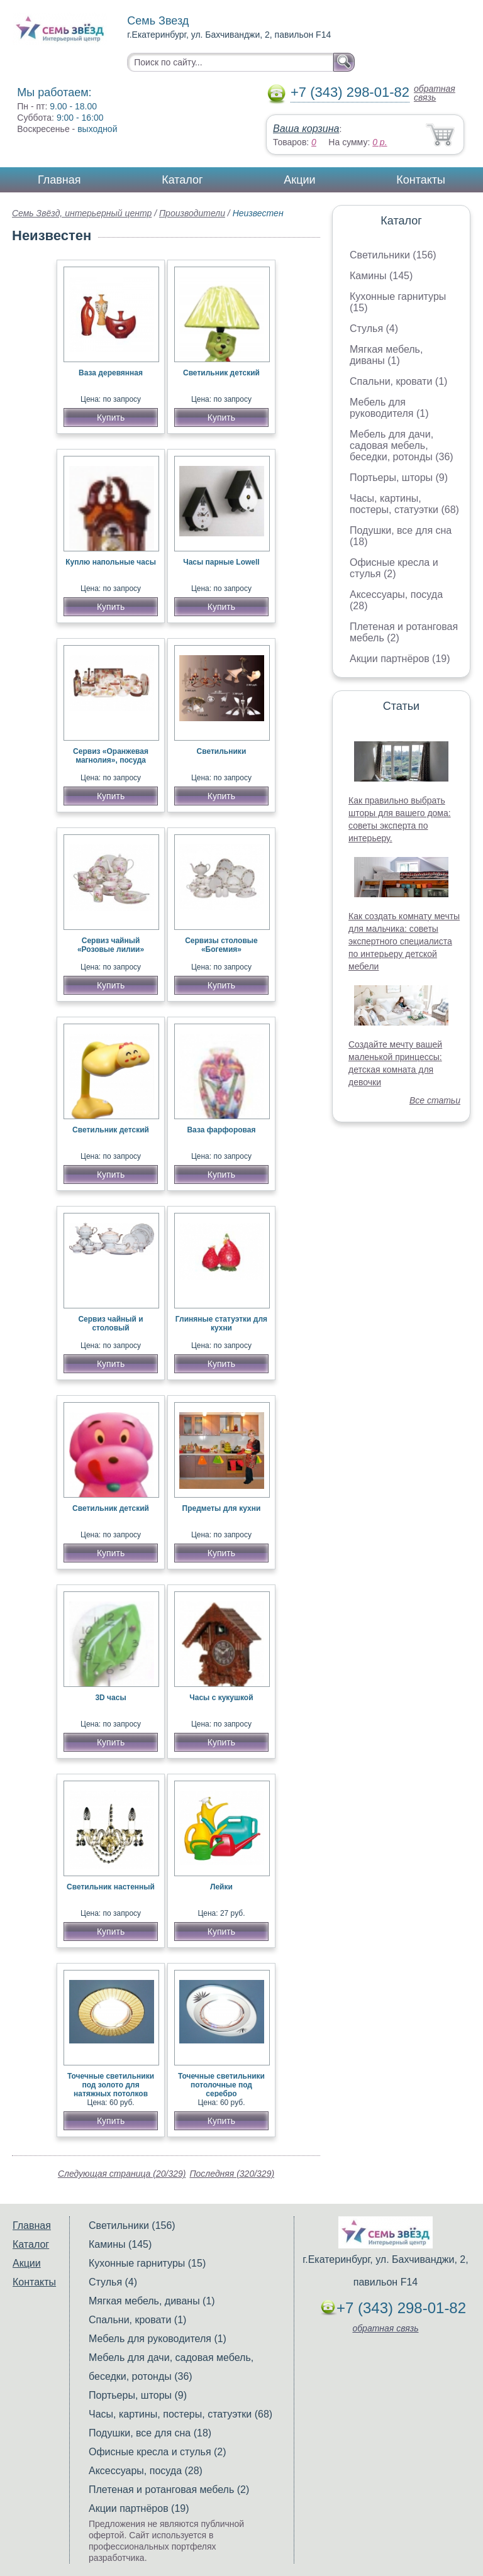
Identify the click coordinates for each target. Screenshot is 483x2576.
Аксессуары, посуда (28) (146, 2470)
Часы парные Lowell (221, 562)
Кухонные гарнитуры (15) (147, 2263)
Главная (59, 180)
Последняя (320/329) (231, 2174)
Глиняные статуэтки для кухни (221, 1323)
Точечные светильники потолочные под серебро (221, 2085)
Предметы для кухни (221, 1508)
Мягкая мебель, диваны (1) (386, 355)
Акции (299, 180)
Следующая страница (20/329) (122, 2174)
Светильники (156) (393, 255)
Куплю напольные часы (110, 562)
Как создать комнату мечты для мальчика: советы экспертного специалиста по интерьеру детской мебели (404, 941)
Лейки (221, 1886)
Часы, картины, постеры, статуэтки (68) (404, 504)
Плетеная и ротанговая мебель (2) (169, 2489)
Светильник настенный (111, 1886)
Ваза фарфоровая (221, 1129)
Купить (111, 417)
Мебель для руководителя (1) (389, 408)
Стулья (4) (374, 328)
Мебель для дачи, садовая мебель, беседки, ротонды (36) (401, 445)
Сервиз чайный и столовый (110, 1323)
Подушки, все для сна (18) (150, 2433)
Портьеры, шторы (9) (399, 477)
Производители (192, 213)
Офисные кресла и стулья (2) (394, 568)
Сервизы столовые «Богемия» (221, 945)
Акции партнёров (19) (400, 658)
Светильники (222, 751)
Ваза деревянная (111, 372)
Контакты (420, 180)
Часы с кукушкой (221, 1697)
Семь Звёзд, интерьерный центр (82, 213)
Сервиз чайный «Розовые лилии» (110, 945)
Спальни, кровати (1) (398, 381)
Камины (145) (381, 275)
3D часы (110, 1697)
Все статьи (434, 1100)
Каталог (182, 180)
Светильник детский (221, 372)
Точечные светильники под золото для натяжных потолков (110, 2085)
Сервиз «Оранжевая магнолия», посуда (110, 756)
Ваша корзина (306, 128)
